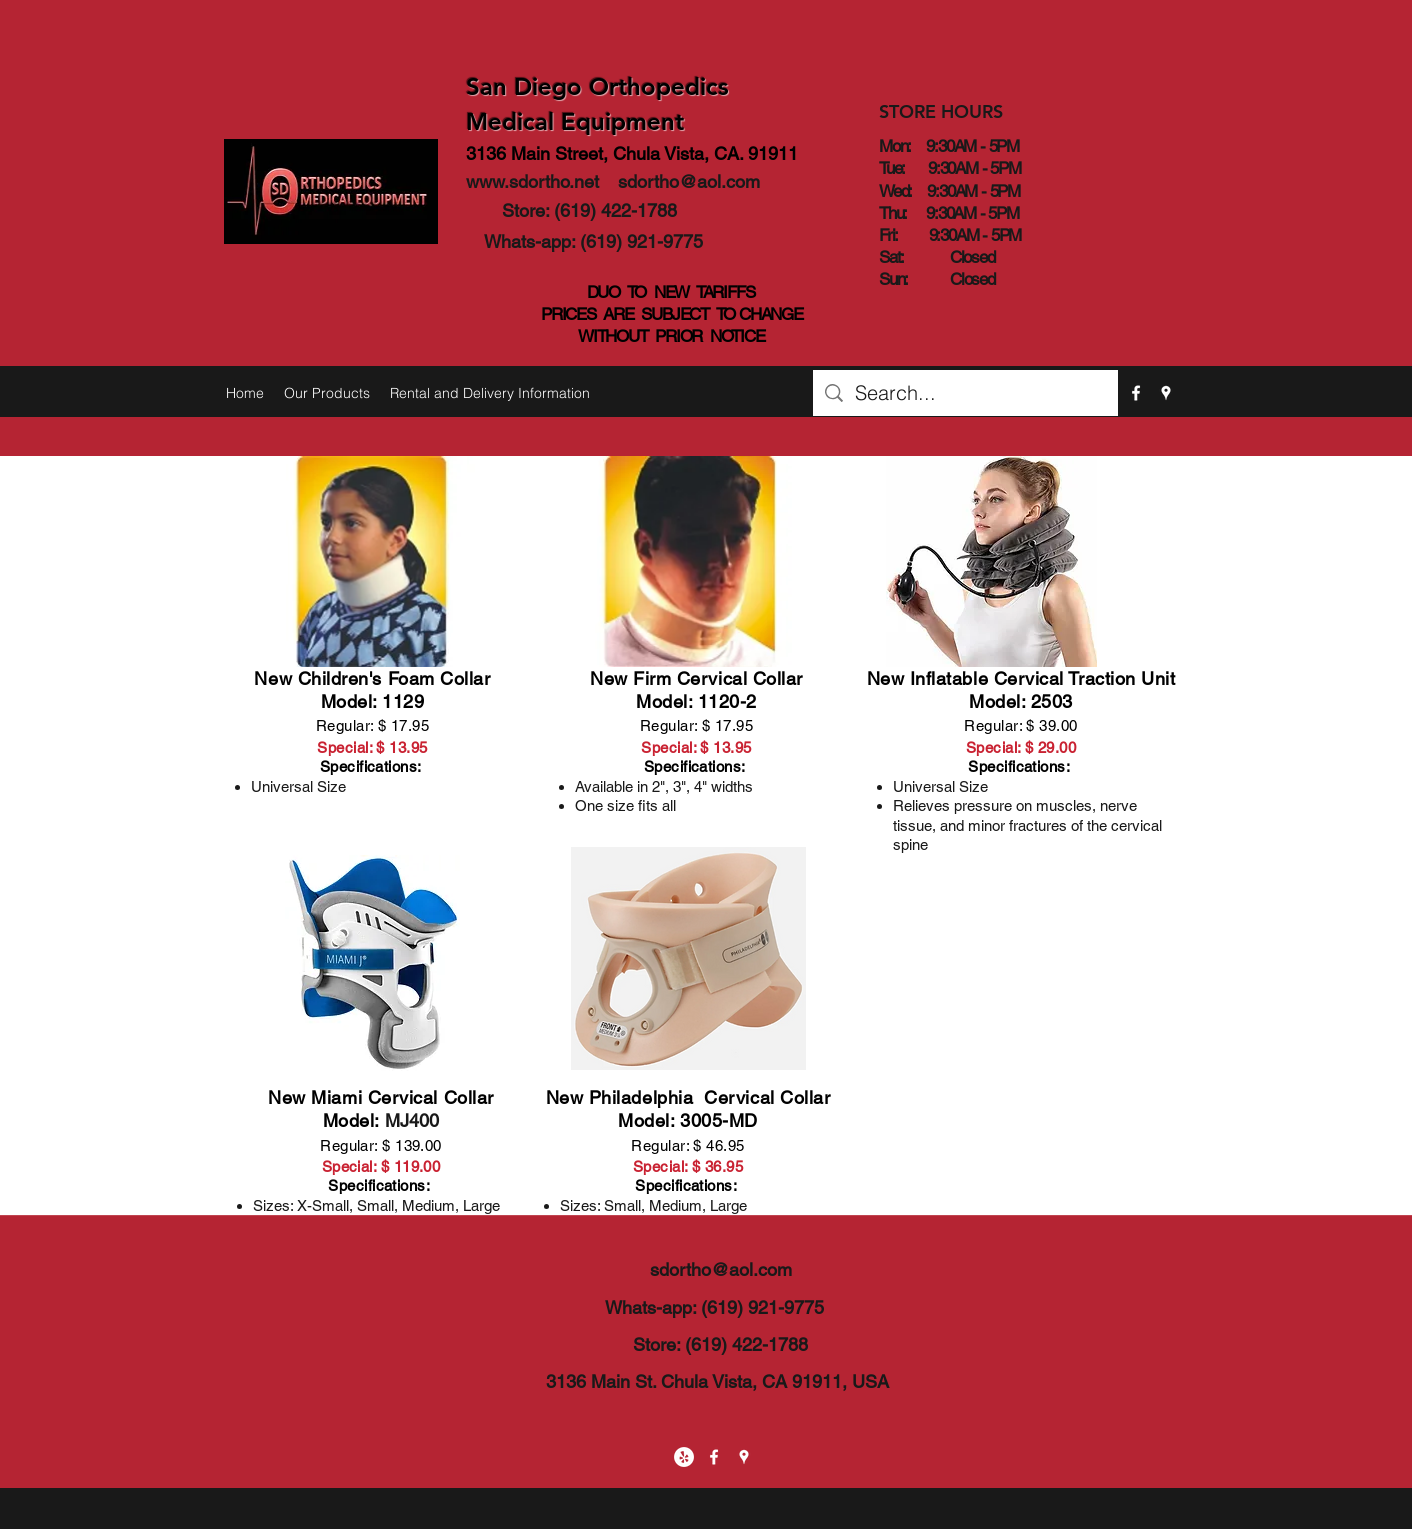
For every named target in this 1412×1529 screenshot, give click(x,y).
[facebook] (1136, 393)
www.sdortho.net (532, 181)
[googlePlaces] (1166, 393)
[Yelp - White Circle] (684, 1457)
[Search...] (965, 393)
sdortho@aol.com (689, 181)
